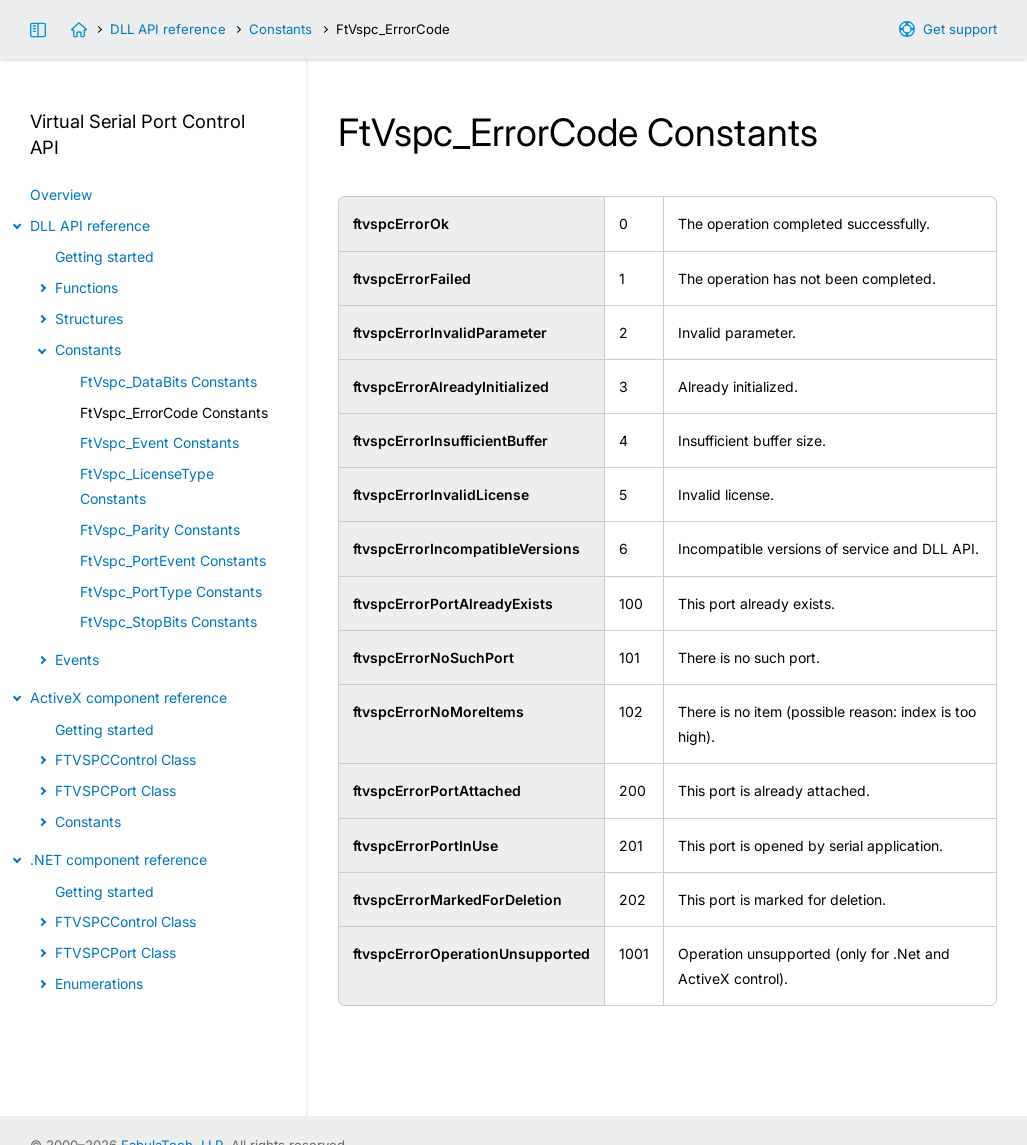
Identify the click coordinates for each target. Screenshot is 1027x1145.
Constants (280, 29)
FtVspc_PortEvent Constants (173, 560)
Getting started (104, 256)
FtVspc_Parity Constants (160, 529)
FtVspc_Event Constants (159, 442)
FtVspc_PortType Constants (171, 591)
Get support (960, 29)
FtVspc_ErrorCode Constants (174, 412)
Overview (61, 194)
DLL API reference (168, 29)
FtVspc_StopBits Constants (168, 621)
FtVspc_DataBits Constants (168, 381)
